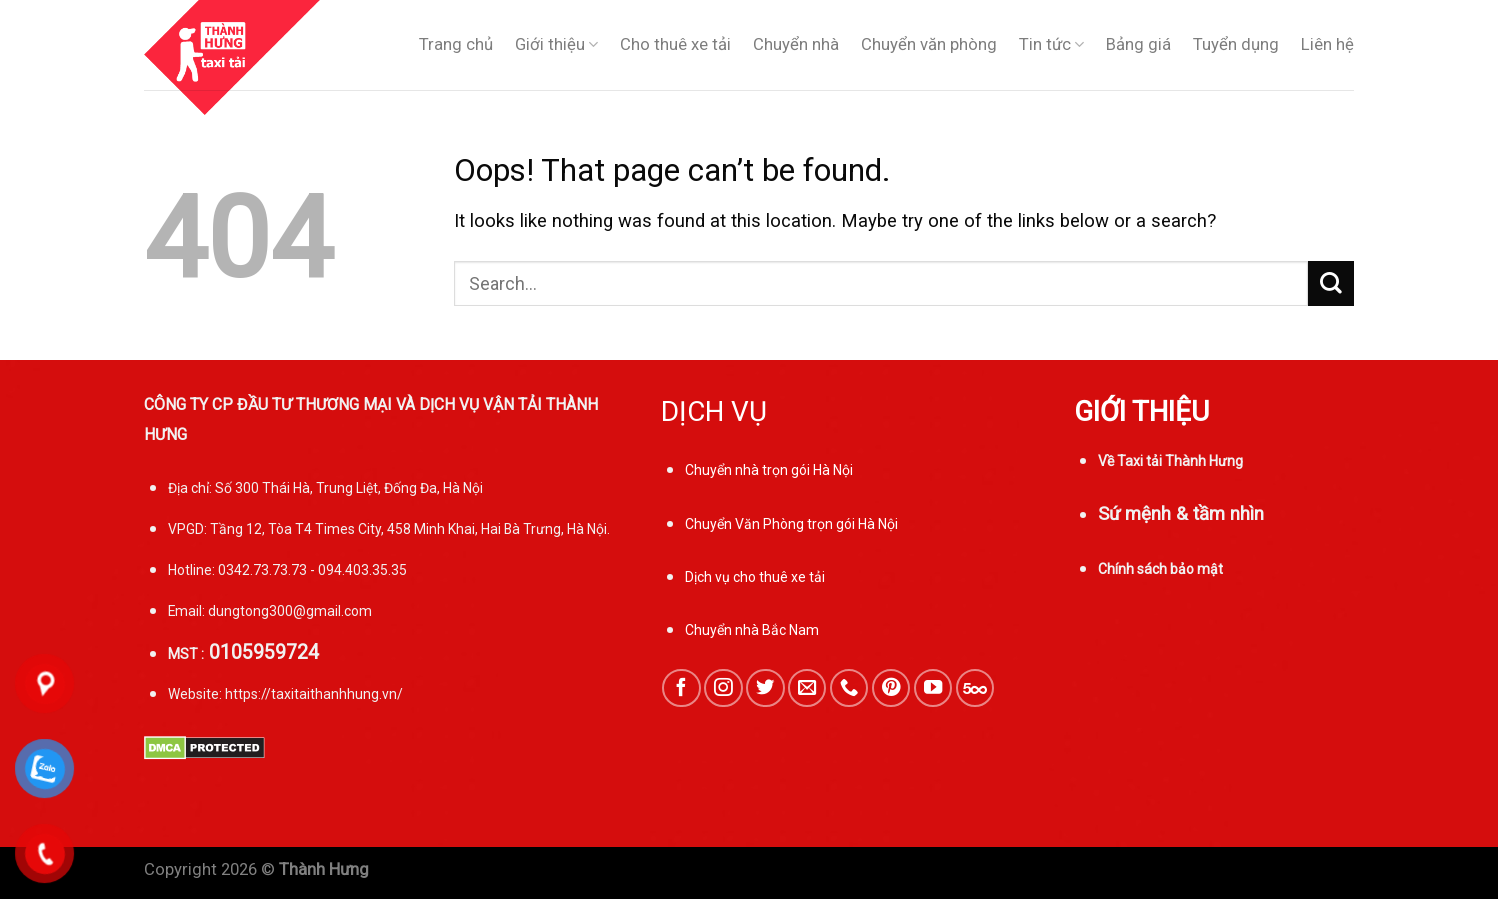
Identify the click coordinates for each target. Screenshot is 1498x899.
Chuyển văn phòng (929, 44)
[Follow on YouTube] (933, 688)
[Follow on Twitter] (765, 688)
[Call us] (849, 688)
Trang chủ (456, 44)
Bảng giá (1138, 44)
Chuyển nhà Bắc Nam (752, 630)
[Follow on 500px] (975, 688)
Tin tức (1051, 45)
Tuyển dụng (1236, 44)
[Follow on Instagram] (723, 688)
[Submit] (1331, 283)
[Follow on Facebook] (681, 688)
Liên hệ (1327, 44)
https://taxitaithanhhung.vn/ (314, 694)
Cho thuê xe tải (675, 44)
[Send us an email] (807, 688)
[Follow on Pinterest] (891, 688)
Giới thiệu (556, 45)
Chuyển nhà (796, 44)
